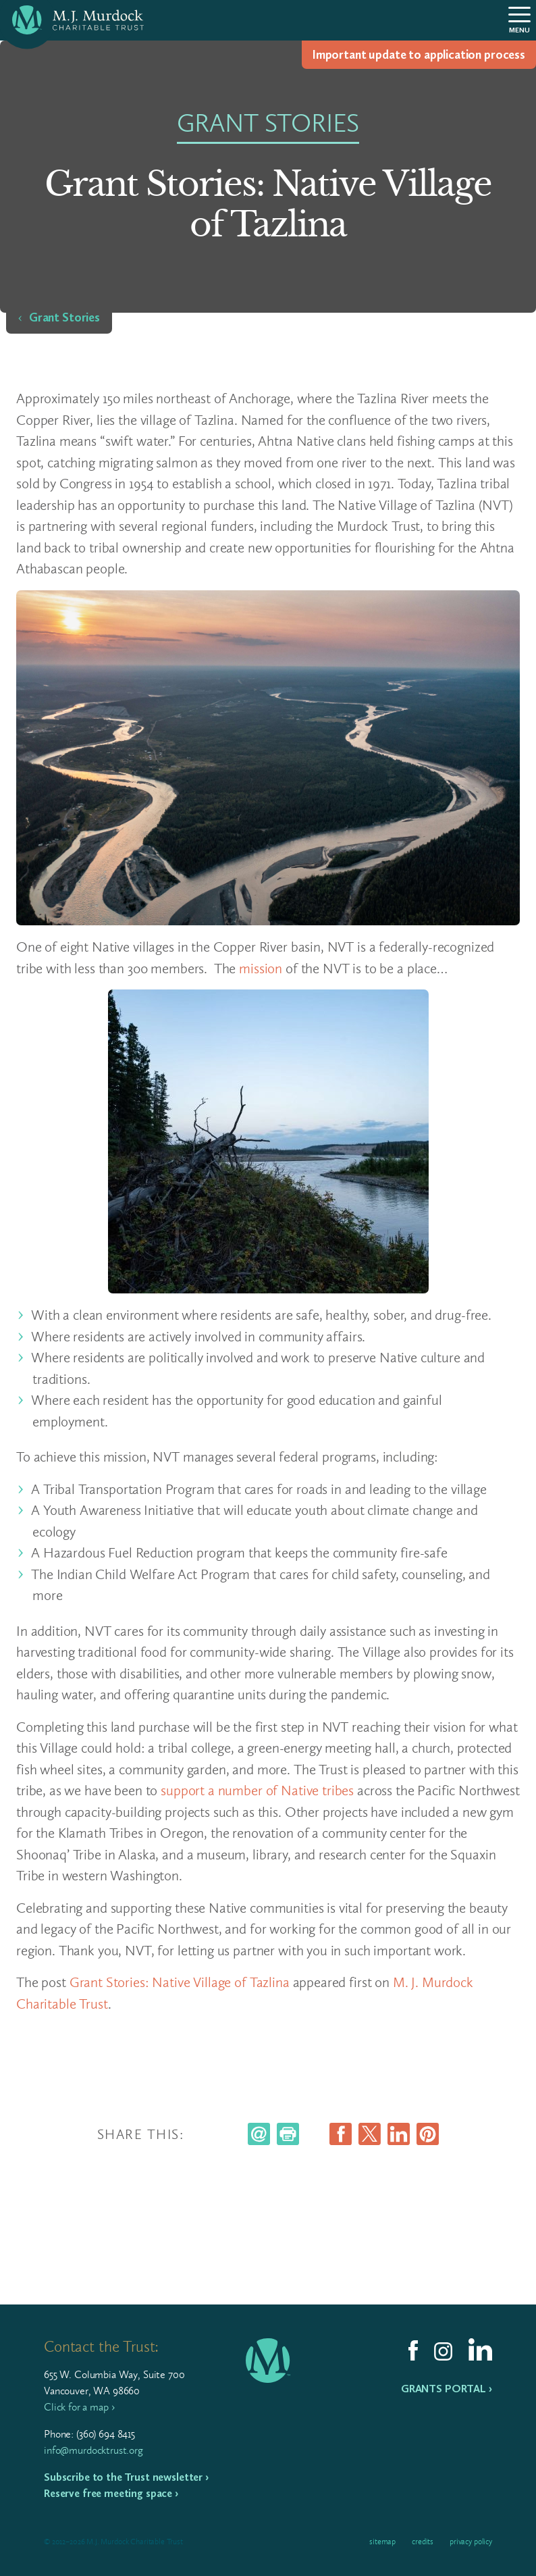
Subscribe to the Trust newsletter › (126, 2477)
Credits (422, 2541)
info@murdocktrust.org (93, 2450)
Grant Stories (64, 317)
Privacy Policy (471, 2541)
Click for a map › (79, 2406)
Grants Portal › (446, 2388)
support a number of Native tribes (257, 1790)
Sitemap (382, 2541)
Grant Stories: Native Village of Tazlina (180, 1982)
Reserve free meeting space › (111, 2493)
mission (260, 968)
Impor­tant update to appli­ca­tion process (419, 54)
